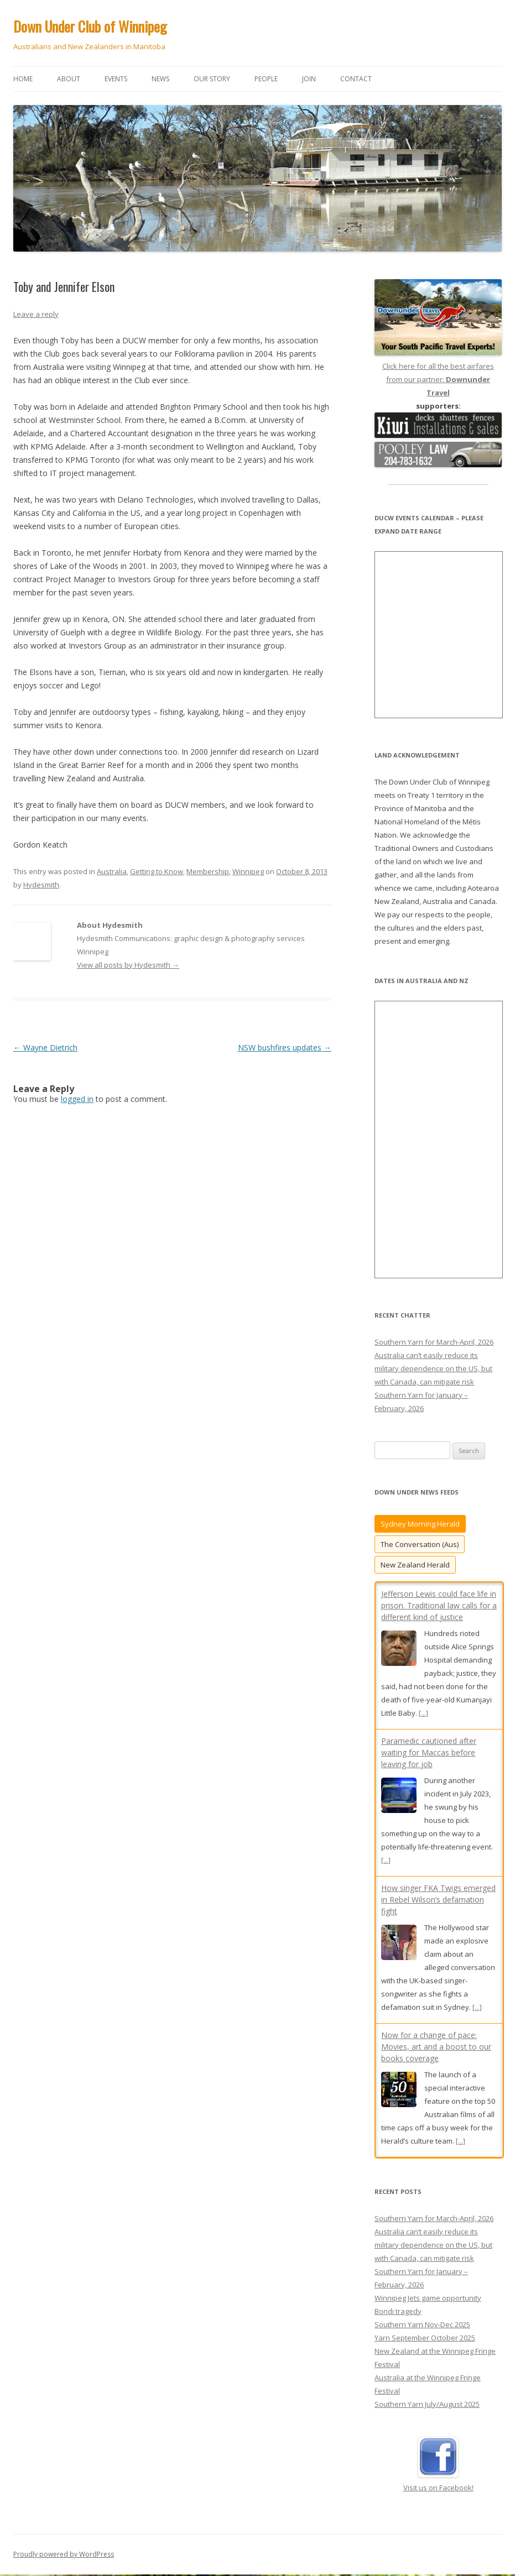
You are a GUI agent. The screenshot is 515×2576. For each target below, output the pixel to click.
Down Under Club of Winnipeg (90, 26)
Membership (207, 871)
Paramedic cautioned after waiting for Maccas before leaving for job (428, 1752)
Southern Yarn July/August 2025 (427, 2405)
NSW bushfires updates (284, 1047)
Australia (112, 871)
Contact (356, 78)
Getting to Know (156, 871)
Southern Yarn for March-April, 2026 (433, 1342)
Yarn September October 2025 (424, 2338)
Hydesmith (41, 885)
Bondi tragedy (398, 2312)
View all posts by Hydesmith (128, 965)
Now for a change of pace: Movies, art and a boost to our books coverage (436, 2046)
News (160, 78)
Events (116, 78)
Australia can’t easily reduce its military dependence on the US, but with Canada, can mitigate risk (433, 1368)
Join (309, 78)
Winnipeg (248, 871)
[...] (423, 1713)
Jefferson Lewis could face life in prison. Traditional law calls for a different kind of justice (439, 1605)
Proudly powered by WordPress (63, 2554)
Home (23, 78)
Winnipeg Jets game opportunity (427, 2298)
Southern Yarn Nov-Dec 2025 (422, 2325)
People (266, 78)
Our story (212, 78)
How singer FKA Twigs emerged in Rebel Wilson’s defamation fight (438, 1899)
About (68, 78)
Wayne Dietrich (45, 1047)
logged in (77, 1099)
